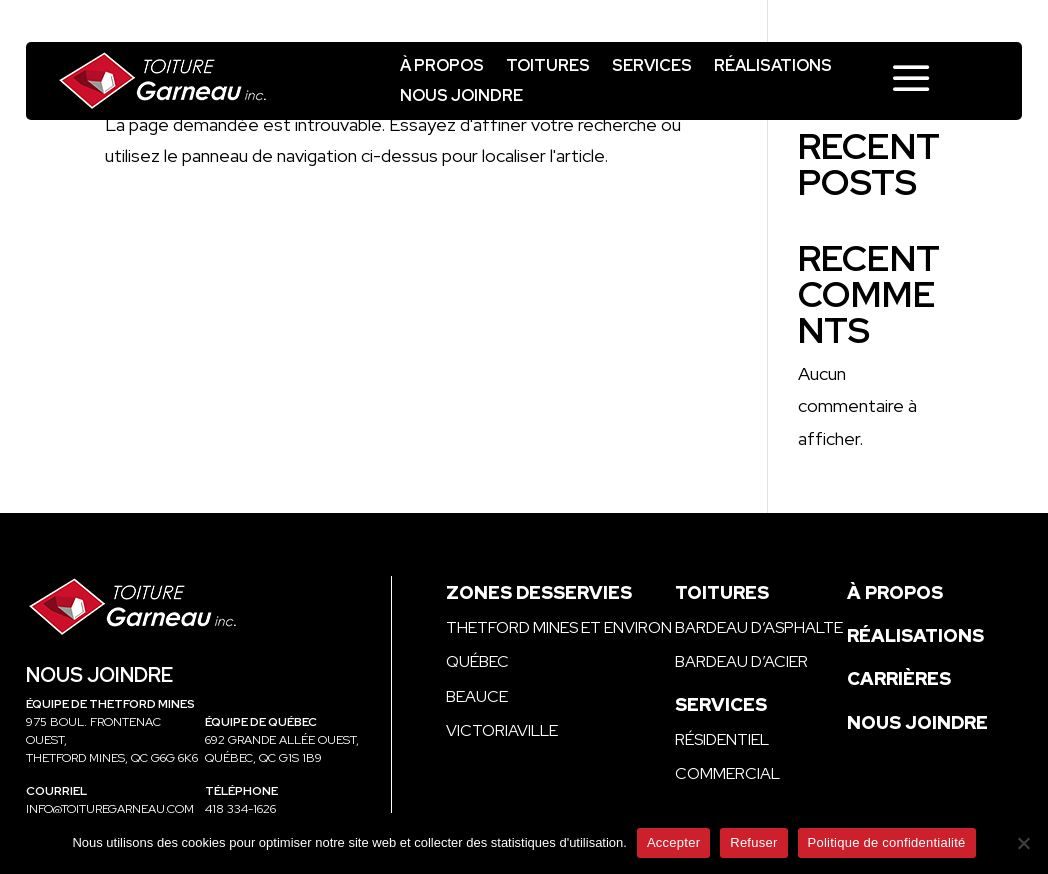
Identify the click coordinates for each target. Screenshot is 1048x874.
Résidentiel (722, 739)
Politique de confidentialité (887, 842)
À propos (442, 67)
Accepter (673, 842)
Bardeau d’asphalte (759, 627)
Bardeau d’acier (741, 661)
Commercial (727, 773)
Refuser (753, 842)
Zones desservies (539, 592)
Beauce (477, 696)
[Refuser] (1023, 843)
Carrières (899, 678)
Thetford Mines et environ (559, 627)
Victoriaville (502, 730)
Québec (477, 661)
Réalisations (773, 67)
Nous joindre (461, 97)
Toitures (548, 67)
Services (652, 67)
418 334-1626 (240, 809)
